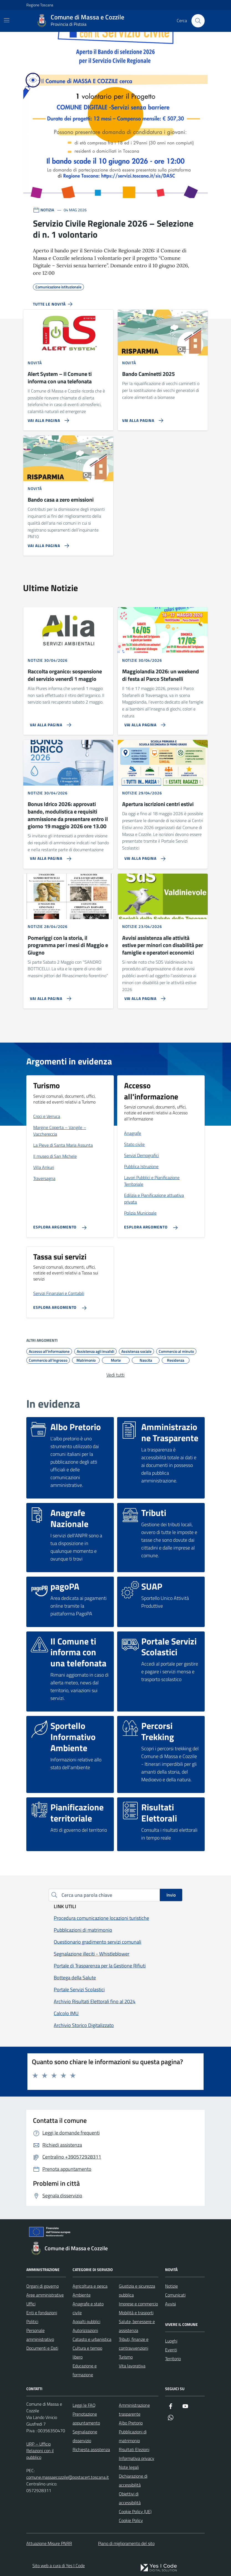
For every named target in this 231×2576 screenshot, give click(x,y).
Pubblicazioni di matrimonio (133, 2436)
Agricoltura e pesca (90, 2286)
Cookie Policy (131, 2520)
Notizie (171, 2286)
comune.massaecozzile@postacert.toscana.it (67, 2477)
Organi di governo (42, 2286)
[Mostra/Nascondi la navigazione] (6, 20)
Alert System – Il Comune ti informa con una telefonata (60, 377)
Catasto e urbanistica (92, 2339)
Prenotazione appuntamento (86, 2418)
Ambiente (82, 2295)
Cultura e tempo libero (87, 2352)
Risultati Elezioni (134, 2449)
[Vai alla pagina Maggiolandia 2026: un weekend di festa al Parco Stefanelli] (143, 722)
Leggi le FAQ (84, 2405)
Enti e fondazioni (41, 2312)
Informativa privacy (136, 2458)
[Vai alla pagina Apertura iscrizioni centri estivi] (143, 856)
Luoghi (171, 2341)
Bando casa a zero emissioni (61, 500)
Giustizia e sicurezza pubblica (137, 2290)
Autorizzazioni (85, 2330)
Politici (32, 2321)
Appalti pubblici (86, 2321)
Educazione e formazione (85, 2370)
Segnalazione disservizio (85, 2436)
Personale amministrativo (40, 2334)
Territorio (173, 2358)
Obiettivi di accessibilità (130, 2498)
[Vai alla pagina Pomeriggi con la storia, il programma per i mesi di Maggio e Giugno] (48, 996)
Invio (171, 1895)
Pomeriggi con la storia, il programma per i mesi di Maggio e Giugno (68, 945)
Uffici (30, 2303)
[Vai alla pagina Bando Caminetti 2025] (142, 418)
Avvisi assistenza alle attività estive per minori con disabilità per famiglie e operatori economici (162, 945)
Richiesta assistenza (91, 2449)
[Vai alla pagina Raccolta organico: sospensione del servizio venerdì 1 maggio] (48, 722)
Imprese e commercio (138, 2303)
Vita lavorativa (132, 2365)
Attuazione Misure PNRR (49, 2543)
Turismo (126, 2357)
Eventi (171, 2349)
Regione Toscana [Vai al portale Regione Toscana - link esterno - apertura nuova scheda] (39, 5)
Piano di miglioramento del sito (126, 2543)
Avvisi (170, 2303)
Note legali (129, 2467)
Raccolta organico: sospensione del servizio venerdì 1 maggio (65, 675)
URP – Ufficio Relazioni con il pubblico (40, 2450)
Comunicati (175, 2295)
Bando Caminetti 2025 (148, 374)
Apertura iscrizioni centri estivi (158, 804)
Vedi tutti (115, 1375)
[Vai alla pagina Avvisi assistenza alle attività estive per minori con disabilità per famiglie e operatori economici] (143, 996)
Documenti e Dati (42, 2348)
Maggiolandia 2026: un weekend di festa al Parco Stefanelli (160, 675)
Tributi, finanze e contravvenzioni (133, 2343)
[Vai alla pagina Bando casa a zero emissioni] (47, 543)
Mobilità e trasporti (136, 2312)
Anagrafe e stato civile (88, 2308)
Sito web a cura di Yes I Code (58, 2565)
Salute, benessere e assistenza (137, 2326)
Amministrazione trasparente (134, 2409)
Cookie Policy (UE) (135, 2511)
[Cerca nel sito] (198, 20)
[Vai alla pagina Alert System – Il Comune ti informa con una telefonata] (47, 418)
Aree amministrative (45, 2295)
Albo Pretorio (131, 2423)
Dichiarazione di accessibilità (133, 2480)
